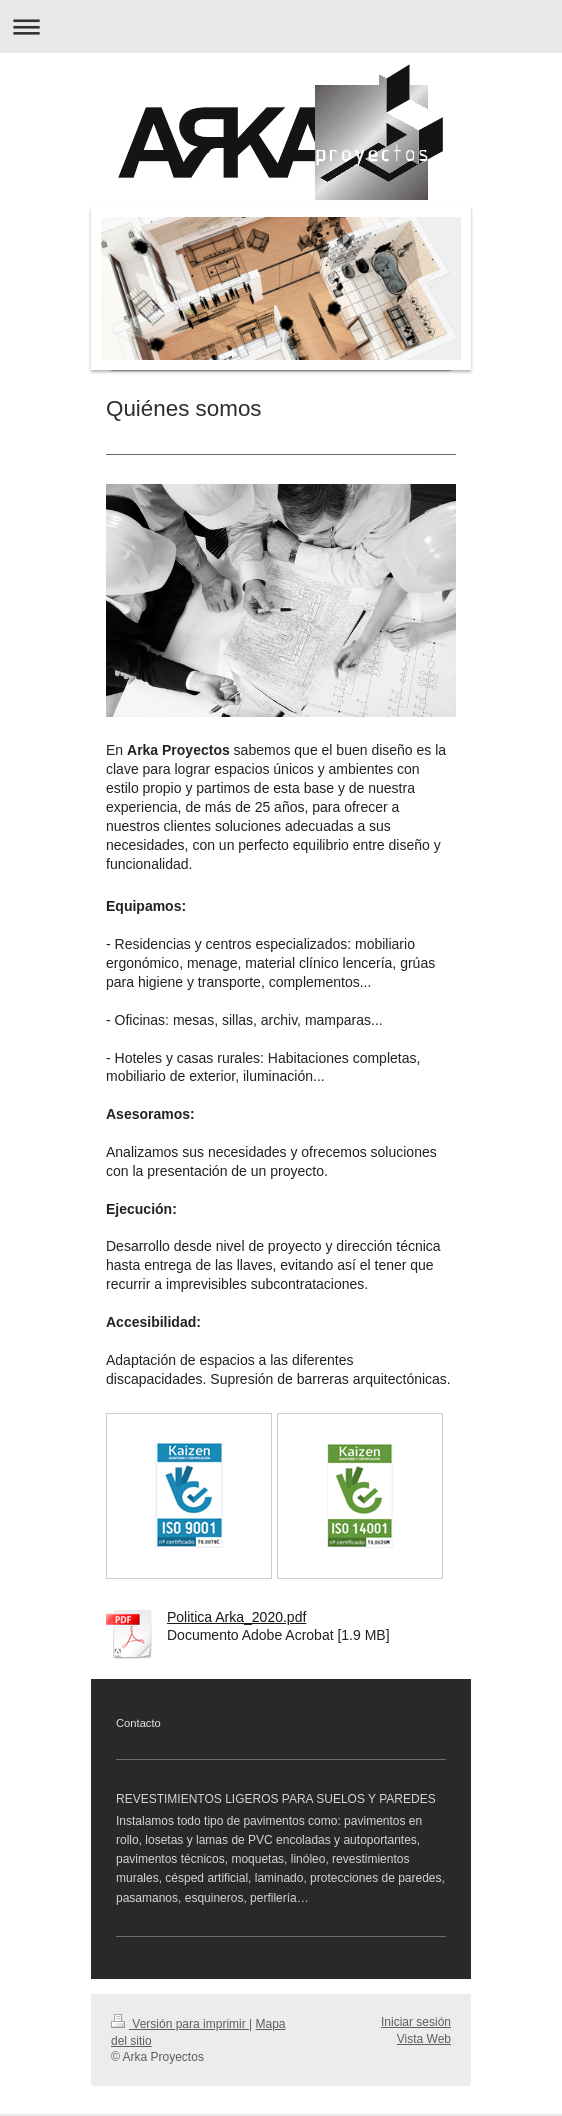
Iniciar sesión (416, 2022)
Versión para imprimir (180, 2024)
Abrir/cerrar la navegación (281, 26)
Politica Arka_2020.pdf (236, 1617)
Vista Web (424, 2039)
